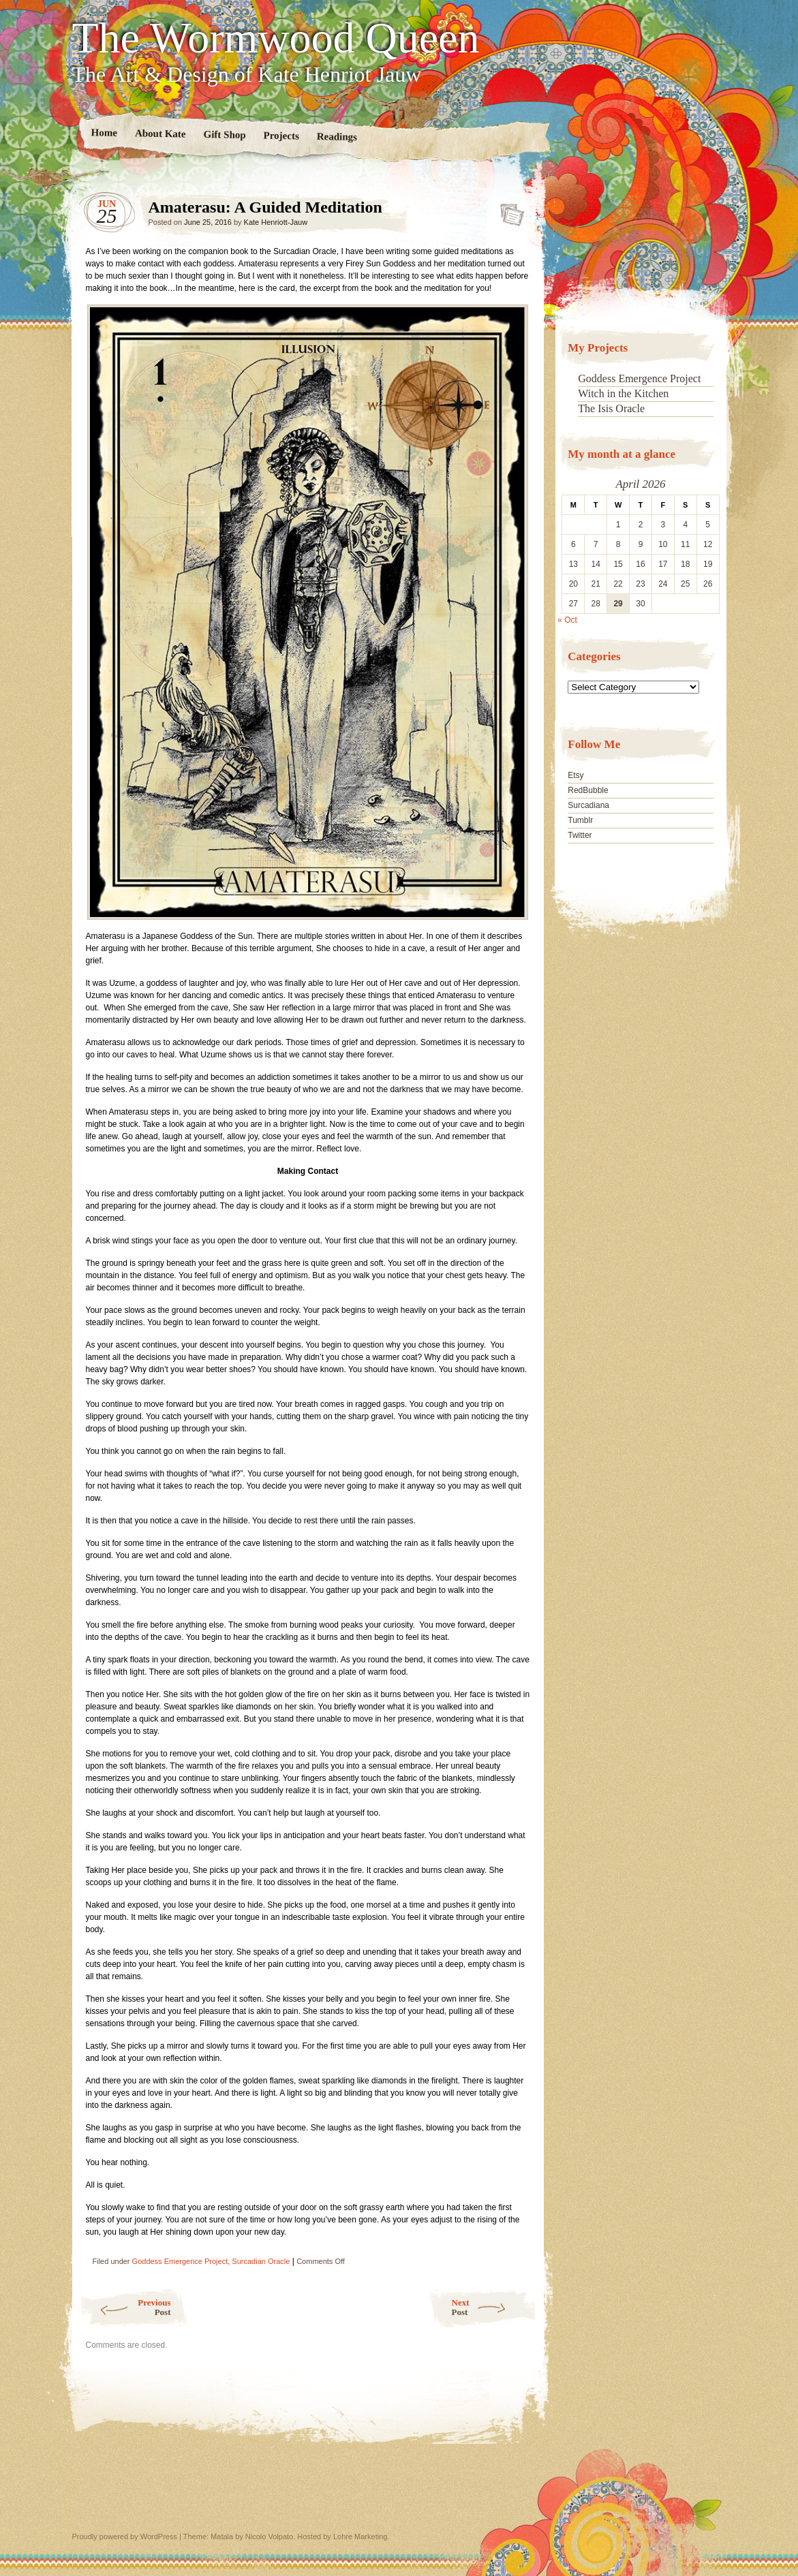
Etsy (575, 775)
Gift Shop (224, 134)
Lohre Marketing (360, 2536)
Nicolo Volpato (269, 2536)
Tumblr (580, 820)
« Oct (567, 620)
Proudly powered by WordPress (124, 2536)
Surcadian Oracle (261, 2261)
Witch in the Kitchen (623, 393)
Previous (125, 2307)
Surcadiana (588, 805)
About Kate (159, 133)
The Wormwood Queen (276, 38)
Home (104, 132)
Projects (280, 136)
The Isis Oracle (611, 408)
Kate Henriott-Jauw (276, 222)
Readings (336, 136)
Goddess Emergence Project (180, 2261)
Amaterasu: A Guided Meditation (508, 210)
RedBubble (588, 790)
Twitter (580, 835)
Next (494, 2307)
